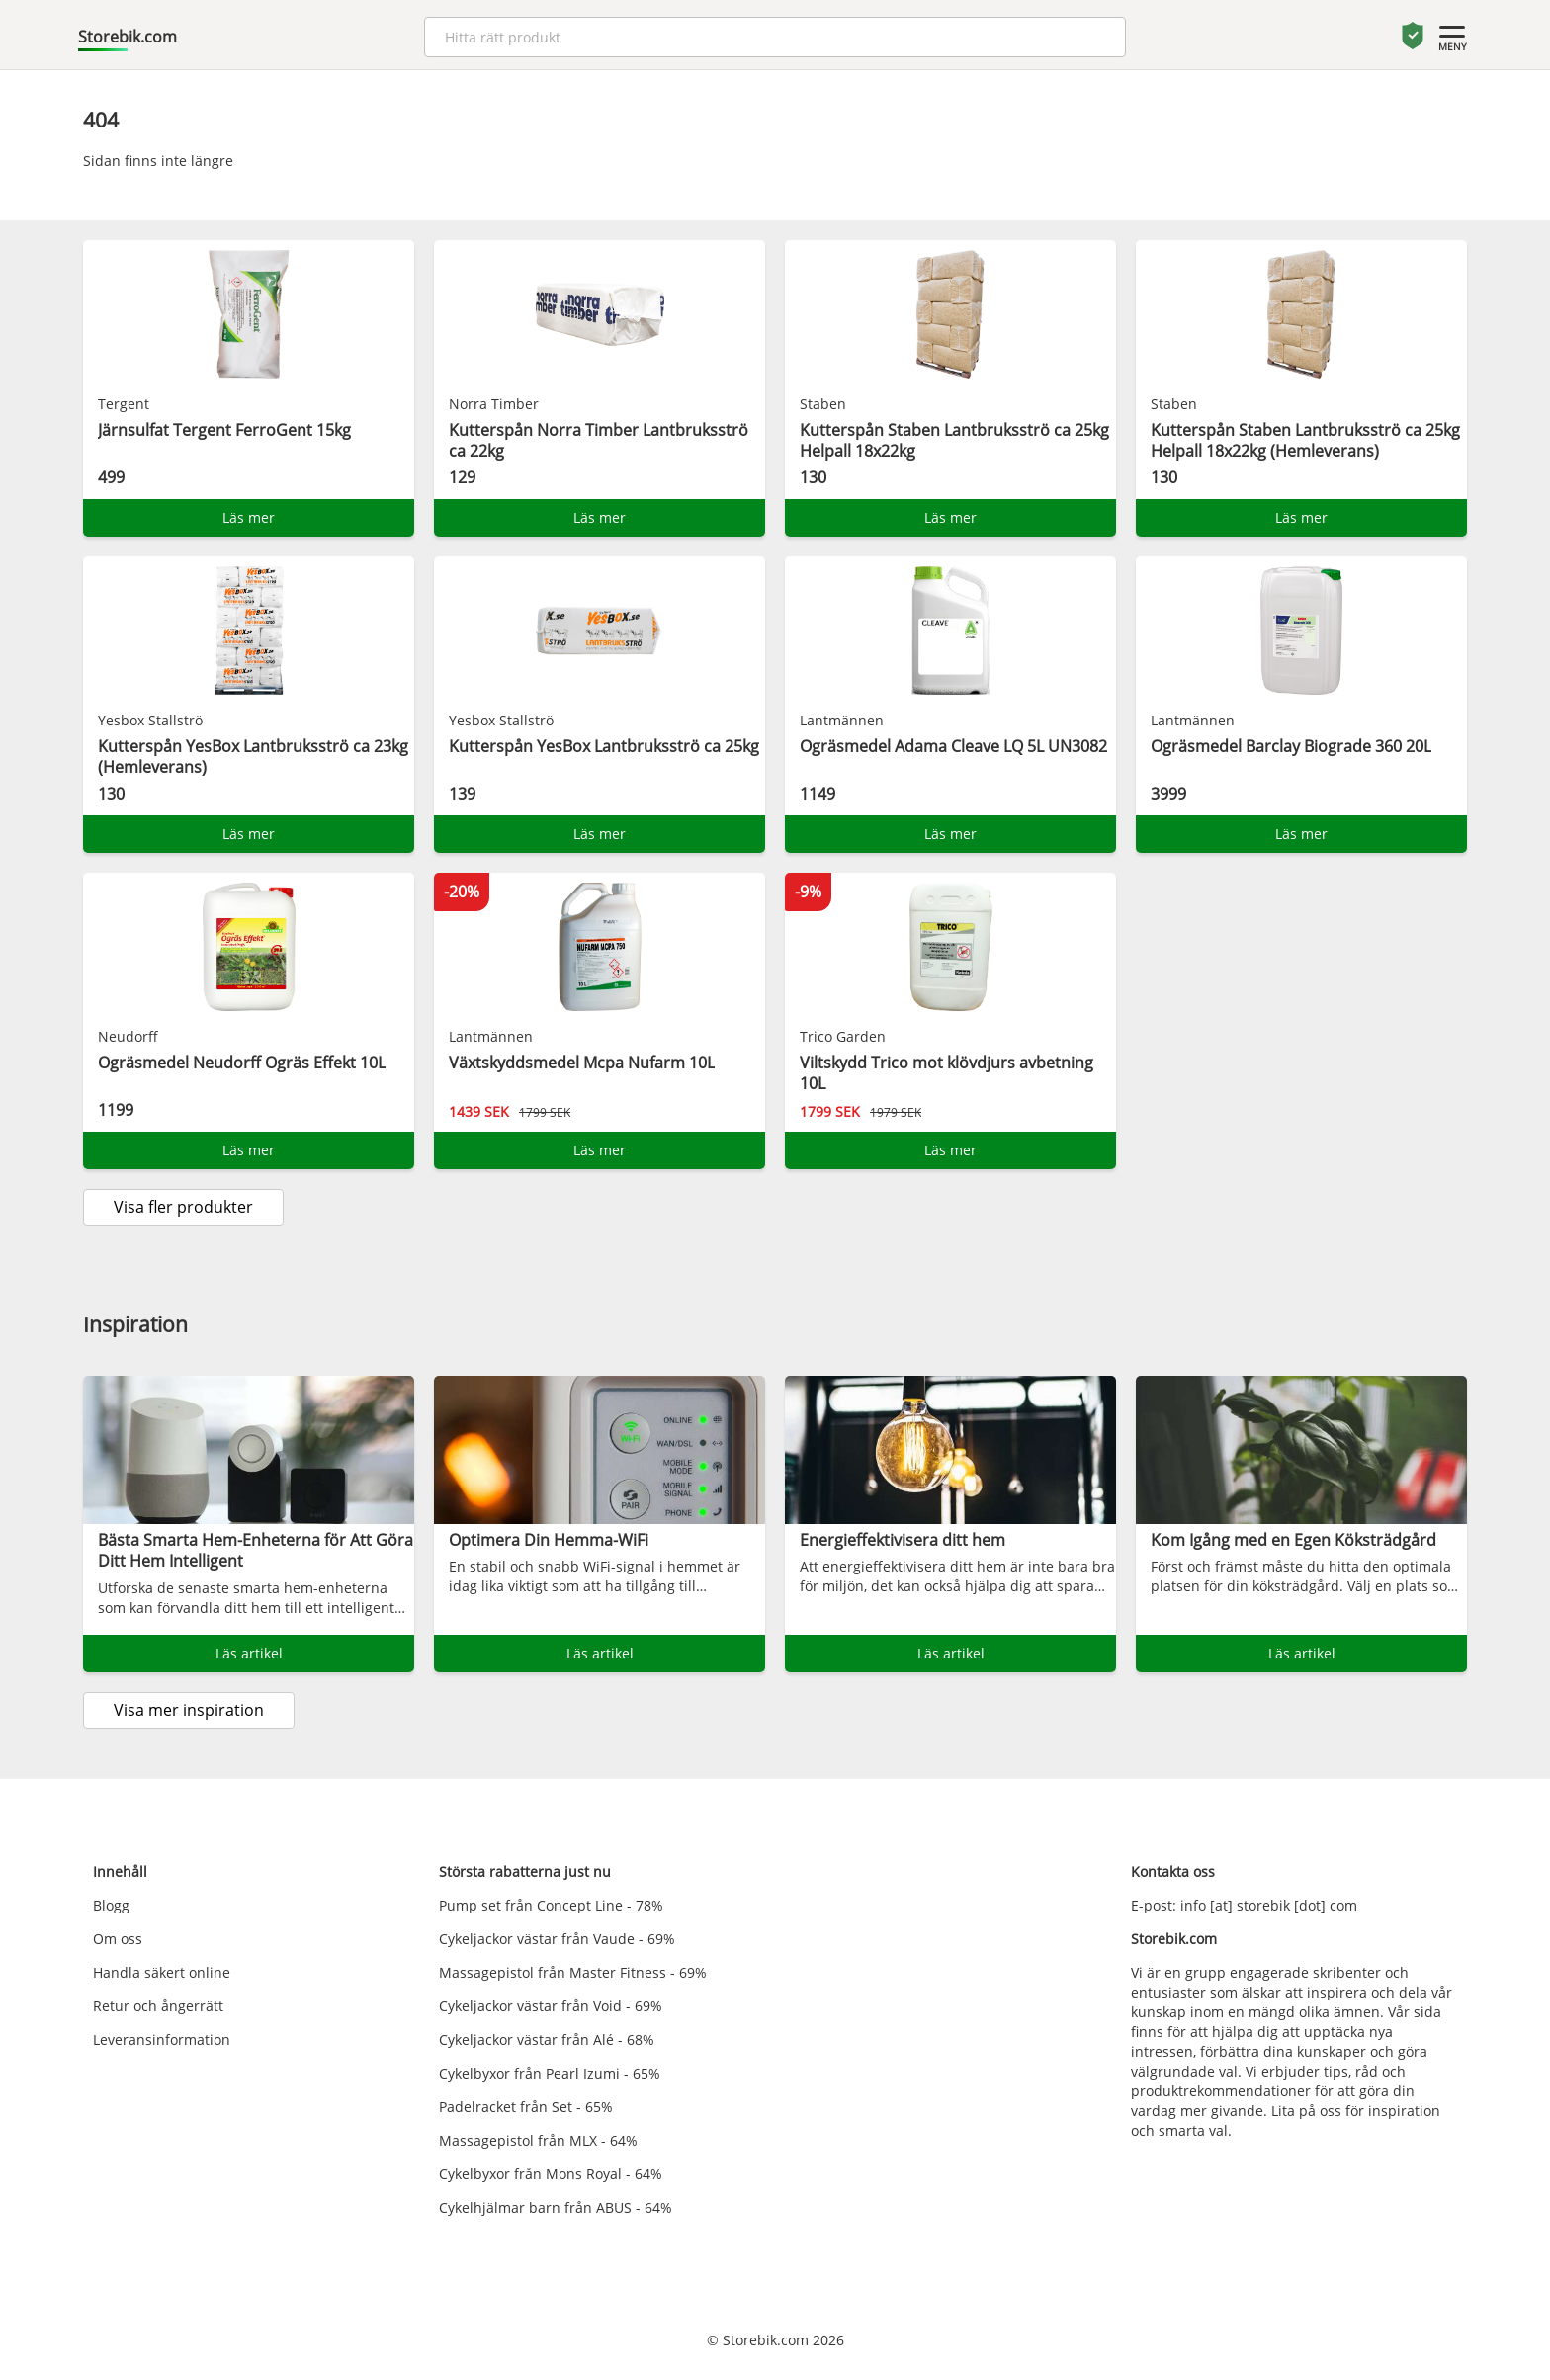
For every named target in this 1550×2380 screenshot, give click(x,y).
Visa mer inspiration (189, 1710)
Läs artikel (249, 1653)
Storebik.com (127, 36)
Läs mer (248, 517)
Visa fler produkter (183, 1207)
